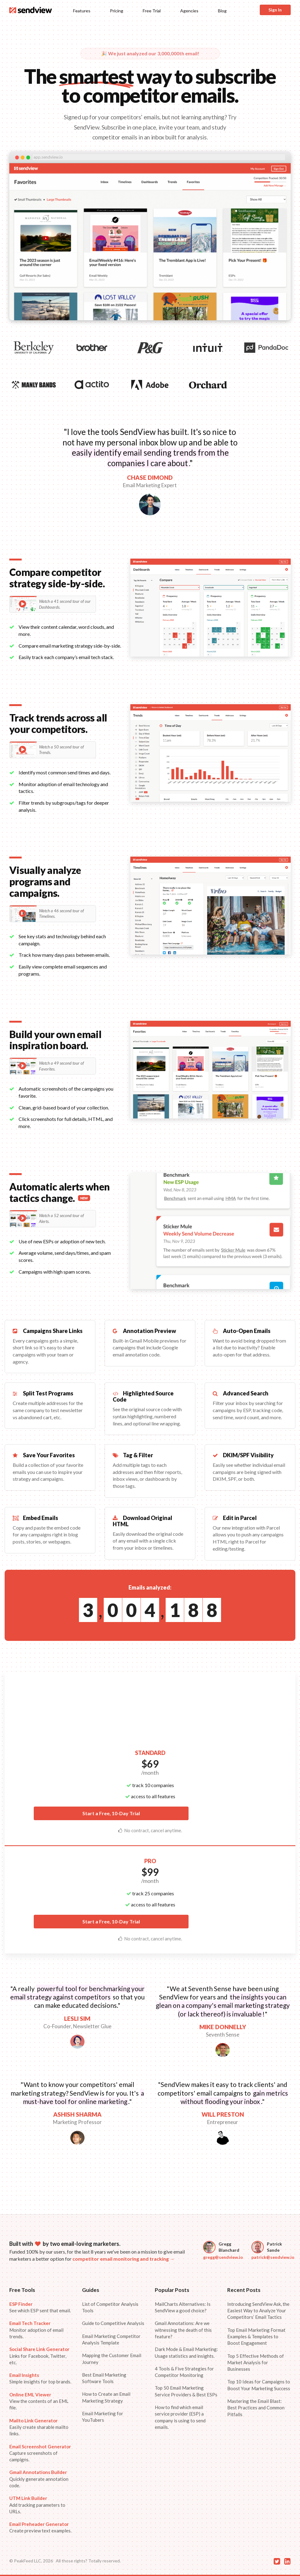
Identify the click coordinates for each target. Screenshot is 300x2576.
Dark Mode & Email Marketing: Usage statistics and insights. (186, 2352)
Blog (222, 10)
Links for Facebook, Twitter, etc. (39, 2355)
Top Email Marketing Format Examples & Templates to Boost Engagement (256, 2336)
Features (81, 10)
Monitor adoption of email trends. (36, 2329)
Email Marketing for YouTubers (102, 2417)
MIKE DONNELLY (222, 2026)
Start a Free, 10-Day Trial (111, 1813)
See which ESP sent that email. (40, 2307)
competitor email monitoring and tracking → (123, 2259)
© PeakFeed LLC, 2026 (31, 2560)
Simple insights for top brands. (40, 2378)
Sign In (275, 9)
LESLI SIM (77, 2018)
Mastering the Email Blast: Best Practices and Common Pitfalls (256, 2407)
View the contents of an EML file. (38, 2401)
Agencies (189, 10)
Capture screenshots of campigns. (40, 2453)
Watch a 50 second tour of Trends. (51, 749)
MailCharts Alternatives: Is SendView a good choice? (183, 2307)
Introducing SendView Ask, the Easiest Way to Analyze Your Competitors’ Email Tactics (258, 2310)
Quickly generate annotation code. (38, 2478)
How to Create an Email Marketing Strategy (106, 2397)
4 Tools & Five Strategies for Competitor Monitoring (184, 2372)
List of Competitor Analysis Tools (110, 2307)
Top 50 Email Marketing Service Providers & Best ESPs (186, 2391)
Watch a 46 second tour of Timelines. (51, 913)
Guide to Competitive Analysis (113, 2323)
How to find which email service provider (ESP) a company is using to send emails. (180, 2417)
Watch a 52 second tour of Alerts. (51, 1218)
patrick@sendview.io (272, 2257)
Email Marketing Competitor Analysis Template (111, 2339)
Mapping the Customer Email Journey (111, 2358)
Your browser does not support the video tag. (150, 241)
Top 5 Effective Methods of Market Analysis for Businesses (255, 2362)
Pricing (116, 10)
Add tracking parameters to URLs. (37, 2504)
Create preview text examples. (40, 2527)
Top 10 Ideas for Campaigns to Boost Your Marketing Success (258, 2385)
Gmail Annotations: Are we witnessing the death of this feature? (183, 2329)
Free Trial (152, 10)
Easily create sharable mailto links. (38, 2427)
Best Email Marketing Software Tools (104, 2378)
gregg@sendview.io (223, 2257)
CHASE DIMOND (150, 477)
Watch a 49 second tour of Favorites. (51, 1066)
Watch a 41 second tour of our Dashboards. (55, 604)
